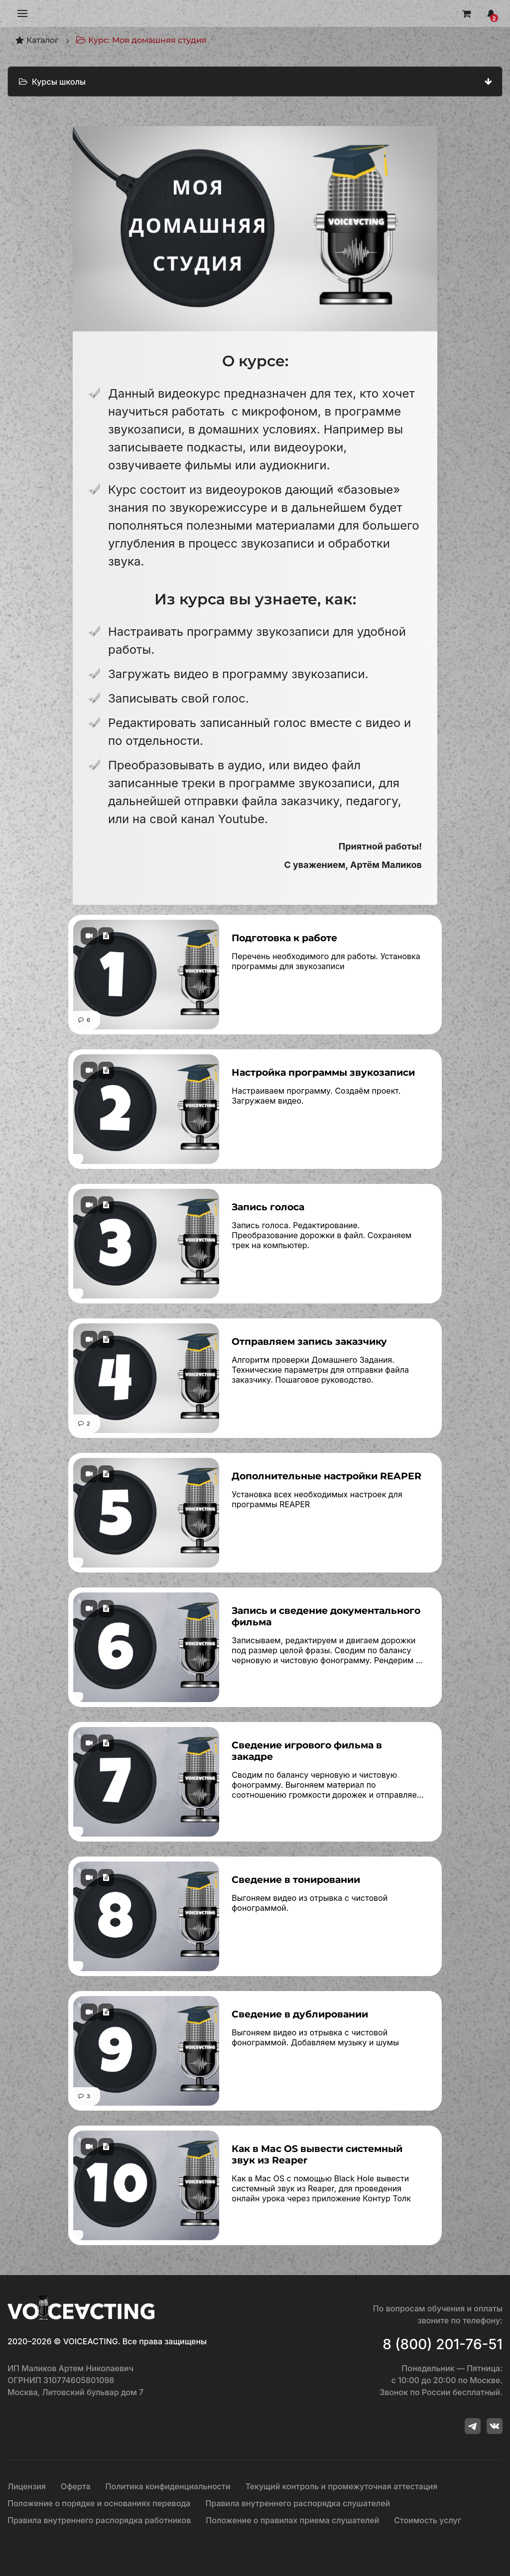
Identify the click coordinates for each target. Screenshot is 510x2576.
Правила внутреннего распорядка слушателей (297, 2503)
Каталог (37, 40)
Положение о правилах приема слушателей (292, 2520)
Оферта (76, 2486)
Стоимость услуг (427, 2520)
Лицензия (26, 2486)
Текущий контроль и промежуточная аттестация (342, 2486)
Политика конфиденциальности (168, 2486)
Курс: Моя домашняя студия (141, 40)
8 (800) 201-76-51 (442, 2344)
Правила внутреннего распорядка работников (99, 2520)
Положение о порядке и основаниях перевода (98, 2503)
